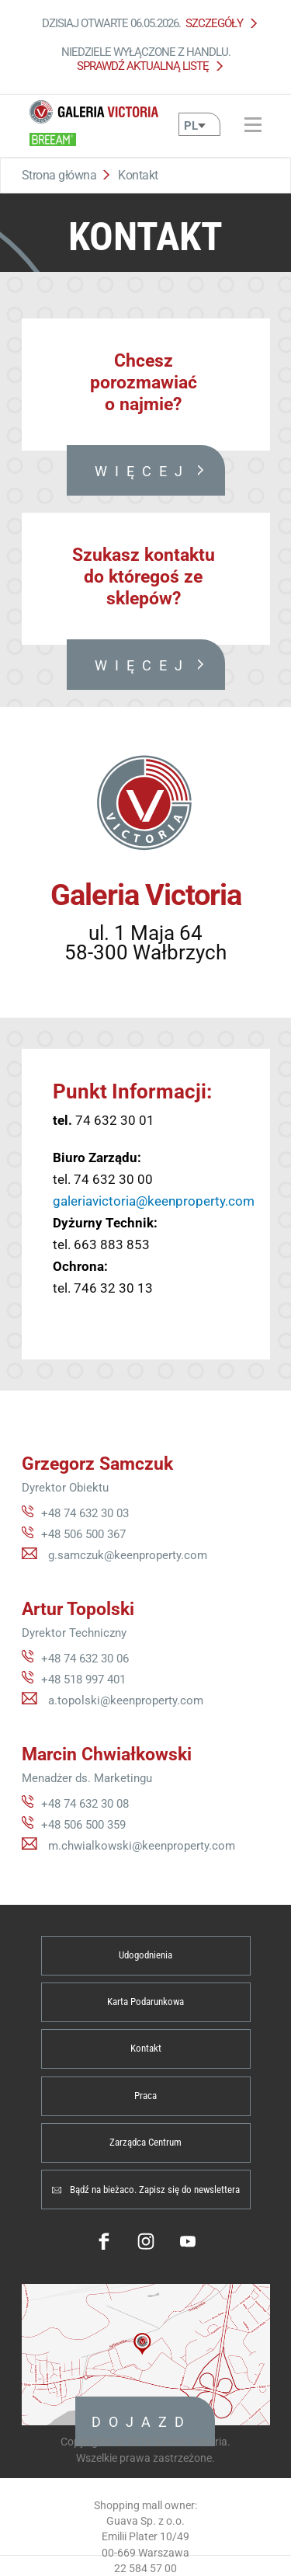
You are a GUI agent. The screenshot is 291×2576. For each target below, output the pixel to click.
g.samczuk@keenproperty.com (127, 1555)
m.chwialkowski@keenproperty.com (141, 1846)
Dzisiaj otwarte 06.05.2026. (145, 23)
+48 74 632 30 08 (85, 1804)
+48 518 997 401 (83, 1680)
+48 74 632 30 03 (85, 1513)
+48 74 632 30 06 (85, 1659)
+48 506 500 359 (83, 1825)
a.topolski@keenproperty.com (125, 1700)
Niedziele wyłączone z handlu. (145, 59)
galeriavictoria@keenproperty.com (154, 1201)
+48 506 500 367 (83, 1534)
